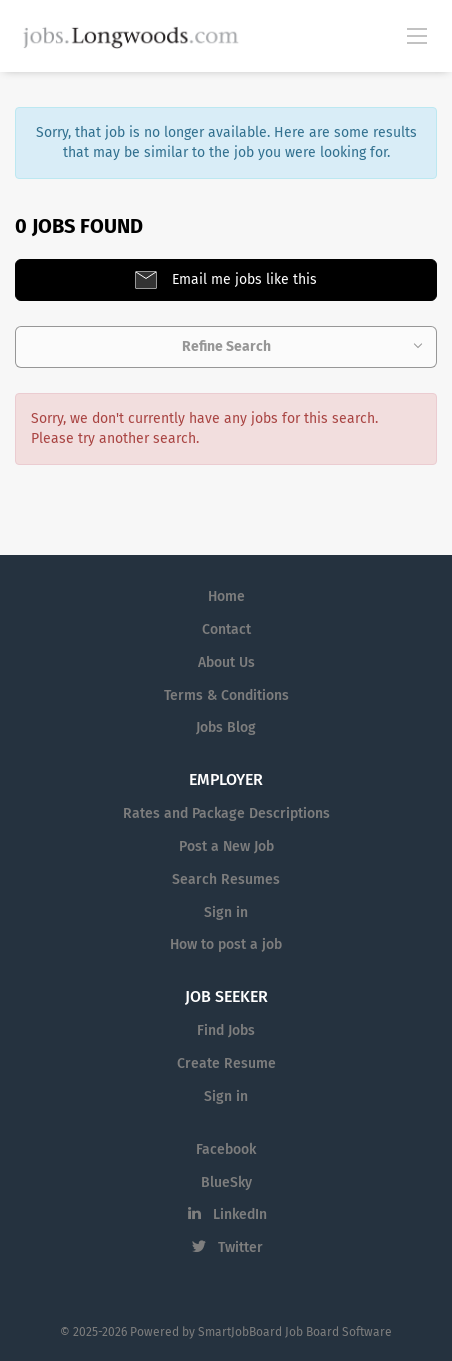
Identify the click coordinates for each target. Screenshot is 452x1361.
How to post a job (226, 944)
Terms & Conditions (226, 695)
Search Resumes (226, 879)
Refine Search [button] (226, 346)
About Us (226, 662)
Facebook (226, 1149)
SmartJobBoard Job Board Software (295, 1332)
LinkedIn (240, 1214)
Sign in (226, 912)
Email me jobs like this (242, 279)
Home (226, 596)
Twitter (240, 1247)
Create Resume (226, 1063)
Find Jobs (226, 1030)
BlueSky (226, 1182)
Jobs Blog (226, 727)
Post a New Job (226, 846)
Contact (226, 629)
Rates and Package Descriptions (226, 813)
